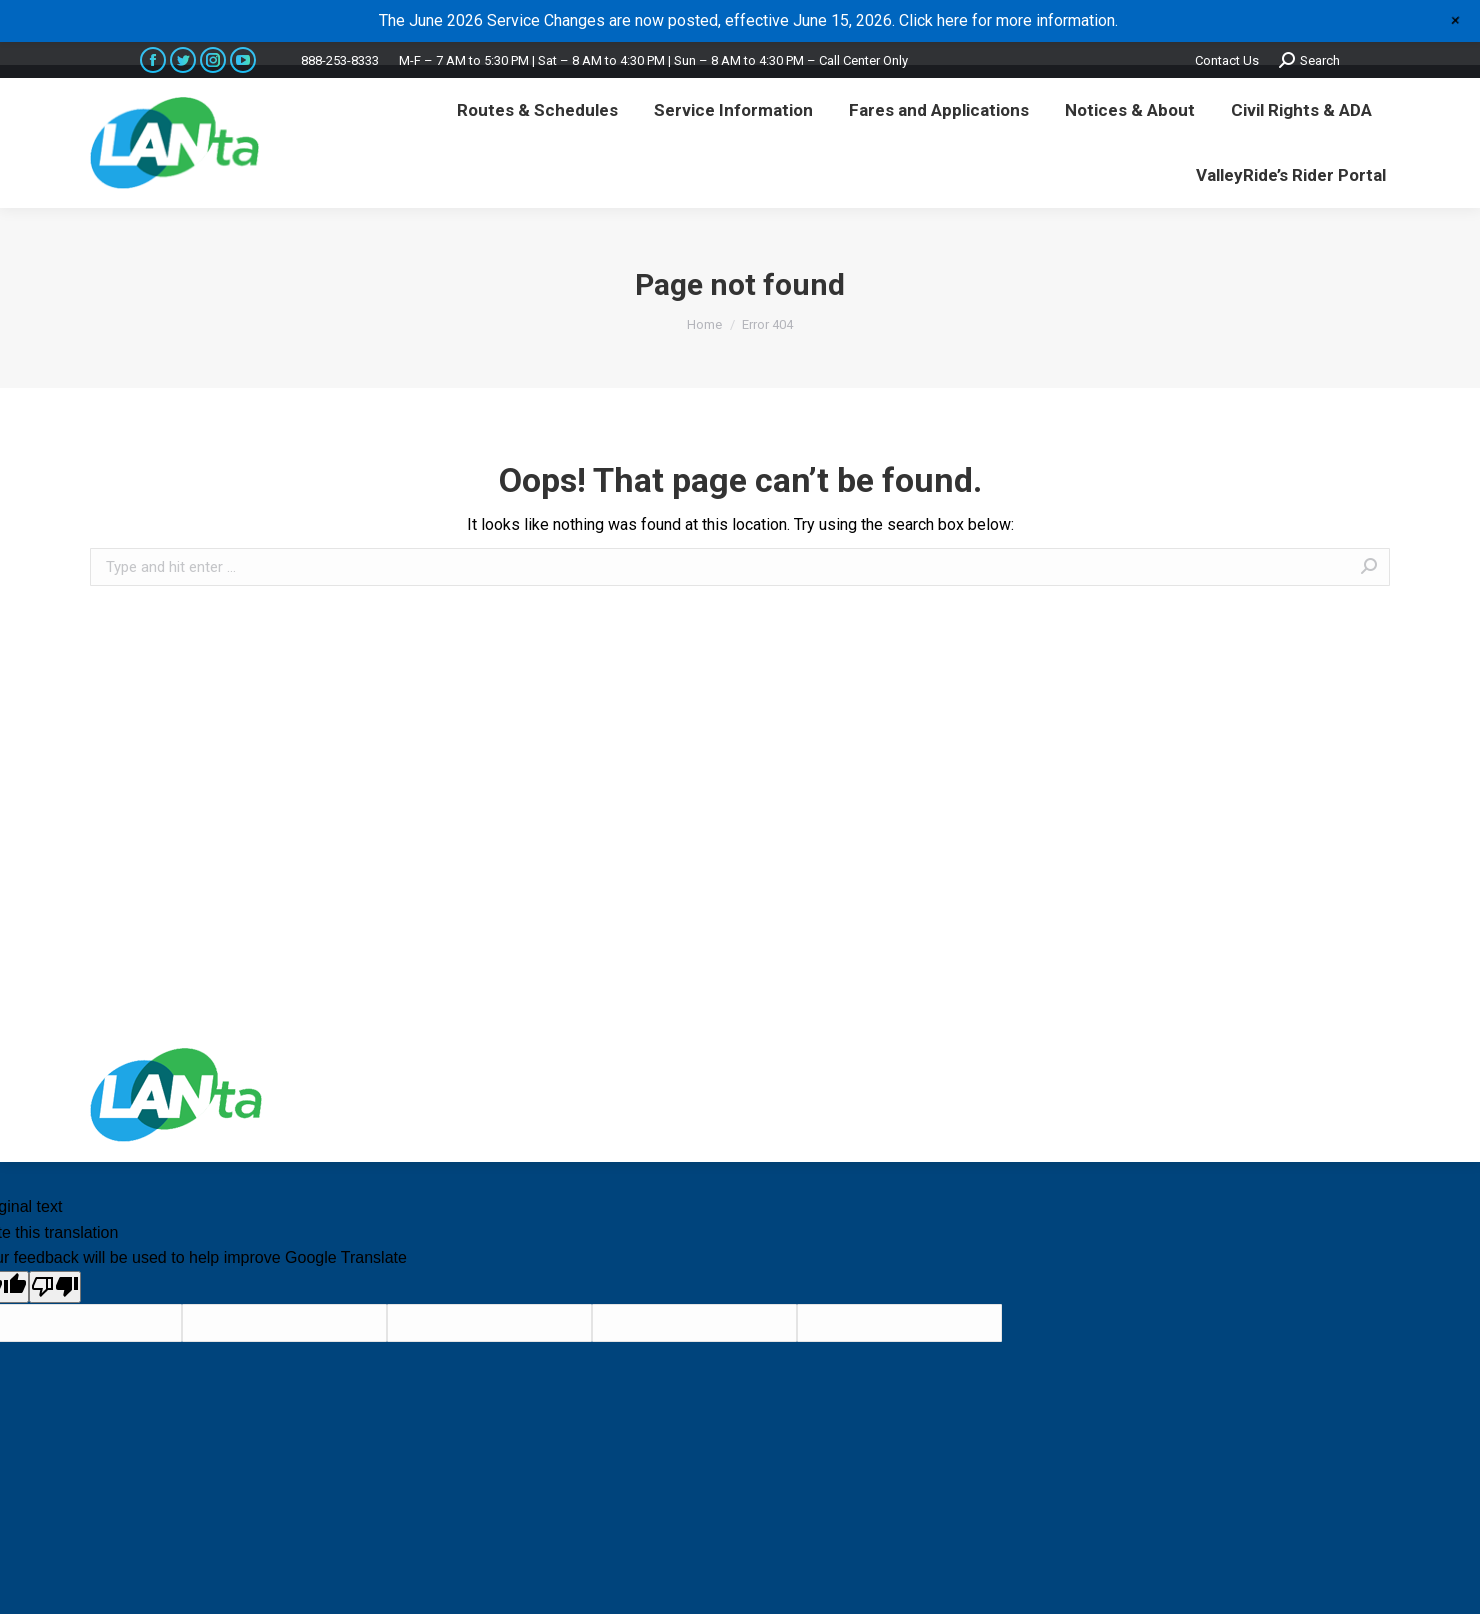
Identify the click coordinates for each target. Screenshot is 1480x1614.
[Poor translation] (55, 1287)
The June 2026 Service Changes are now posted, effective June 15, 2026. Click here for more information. (748, 20)
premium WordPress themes (959, 1094)
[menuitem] (537, 110)
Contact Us (1227, 60)
